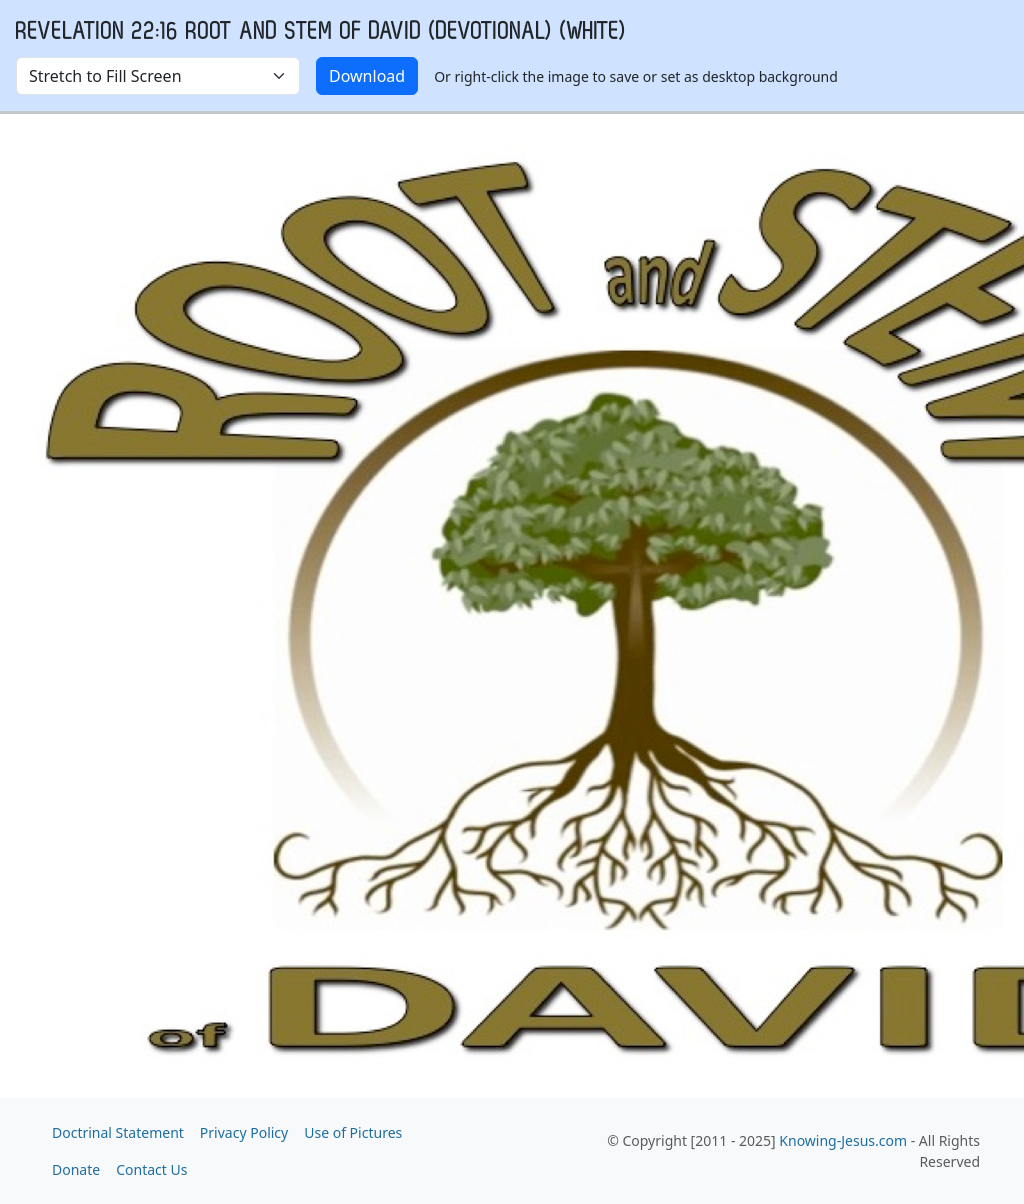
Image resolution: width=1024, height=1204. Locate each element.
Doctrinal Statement (118, 1132)
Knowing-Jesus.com (843, 1140)
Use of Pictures (353, 1132)
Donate (76, 1169)
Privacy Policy (244, 1132)
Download (367, 76)
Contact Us (151, 1169)
